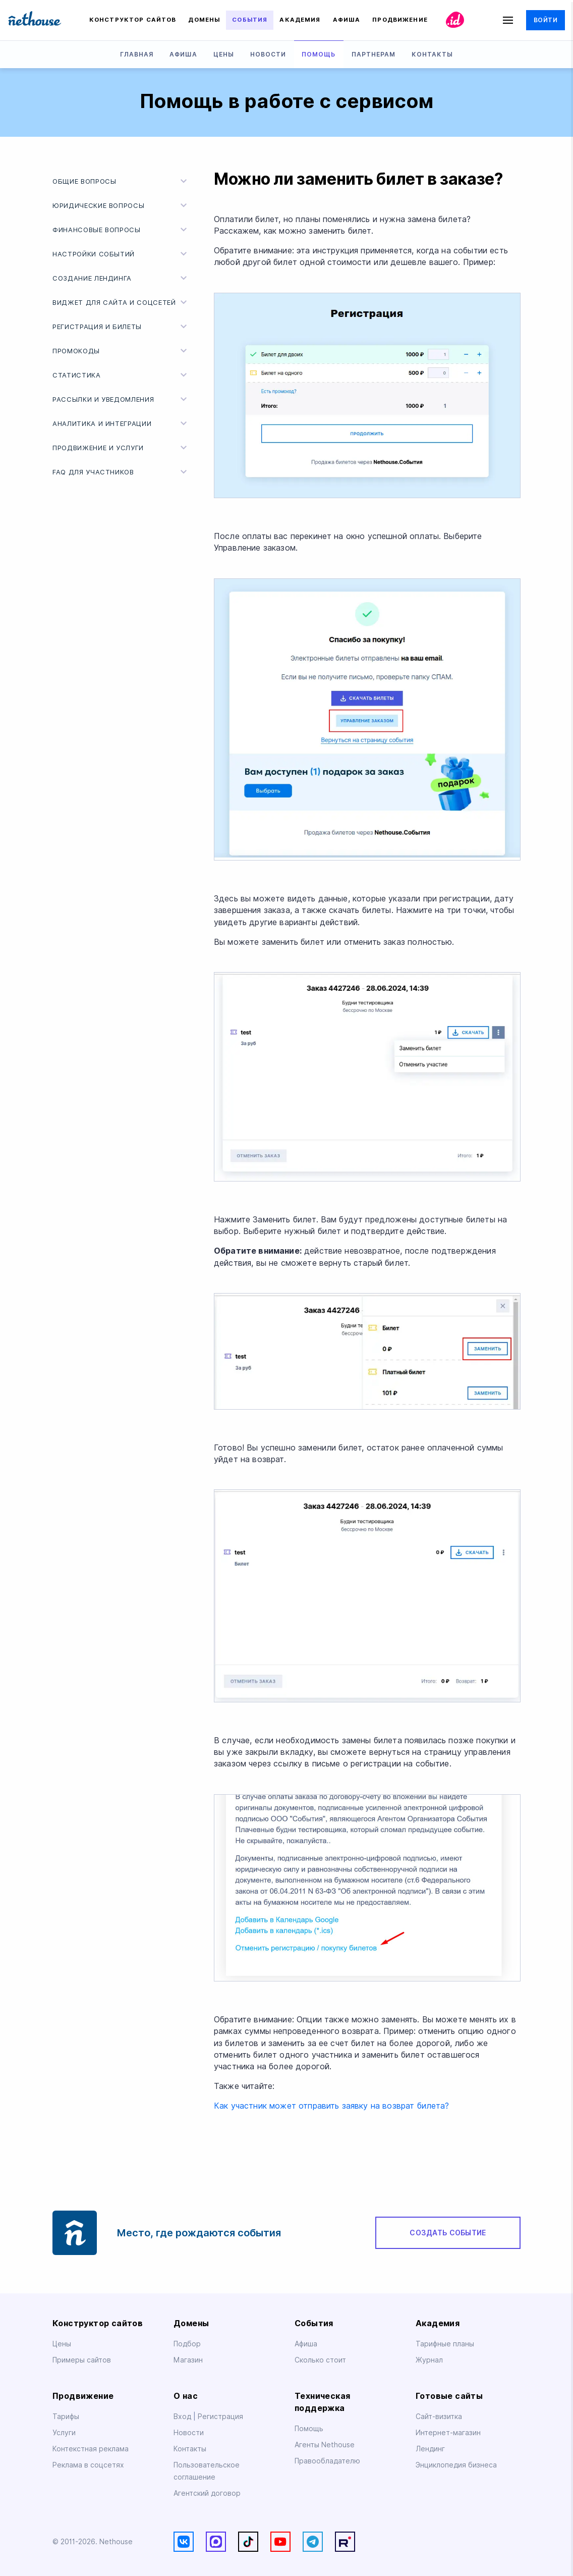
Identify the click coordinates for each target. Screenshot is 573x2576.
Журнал (429, 2360)
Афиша (347, 19)
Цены (223, 54)
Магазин (188, 2360)
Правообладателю (327, 2461)
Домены (204, 19)
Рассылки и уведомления (121, 399)
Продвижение (400, 19)
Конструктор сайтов (133, 19)
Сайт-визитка (439, 2416)
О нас (186, 2396)
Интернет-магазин (448, 2433)
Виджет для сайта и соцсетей (121, 302)
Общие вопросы (121, 181)
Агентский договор (207, 2493)
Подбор (187, 2344)
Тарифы (65, 2416)
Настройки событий (121, 254)
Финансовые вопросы (121, 230)
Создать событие (448, 2233)
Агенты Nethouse (325, 2445)
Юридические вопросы (121, 205)
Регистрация (220, 2416)
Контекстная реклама (90, 2449)
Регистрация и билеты (121, 326)
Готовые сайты (449, 2396)
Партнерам (373, 54)
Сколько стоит (320, 2360)
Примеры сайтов (81, 2360)
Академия (299, 19)
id (455, 20)
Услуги (64, 2433)
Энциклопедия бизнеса (456, 2465)
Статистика (121, 375)
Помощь (318, 54)
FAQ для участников (121, 472)
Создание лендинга (121, 278)
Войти (545, 20)
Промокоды (121, 351)
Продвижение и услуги (121, 448)
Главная (136, 54)
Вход (183, 2416)
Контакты (432, 54)
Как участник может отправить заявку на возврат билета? (331, 2106)
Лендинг (430, 2449)
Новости (268, 54)
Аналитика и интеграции (121, 423)
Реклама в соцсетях (88, 2465)
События (249, 19)
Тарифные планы (445, 2344)
